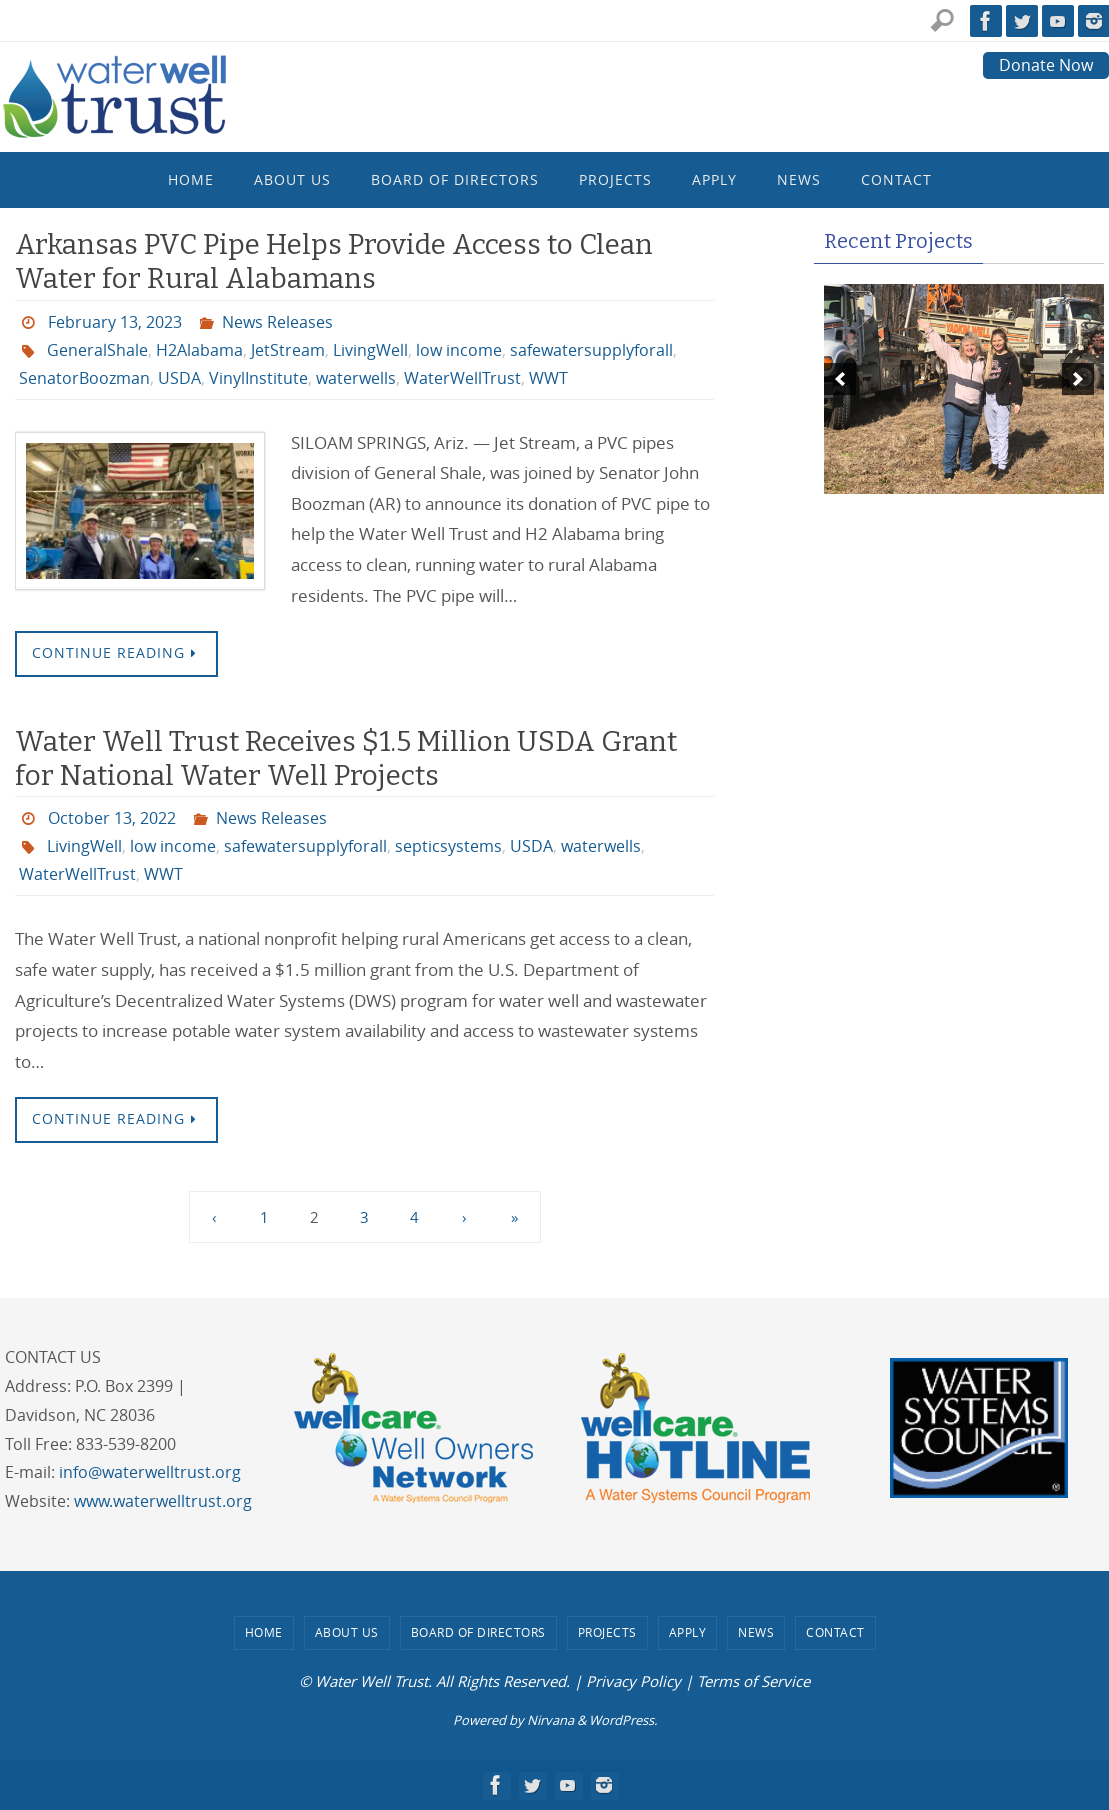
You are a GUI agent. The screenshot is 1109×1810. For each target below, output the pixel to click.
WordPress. (623, 1720)
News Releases (277, 322)
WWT (548, 378)
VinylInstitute (258, 378)
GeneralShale (97, 350)
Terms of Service (753, 1681)
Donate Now (1046, 65)
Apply (688, 1632)
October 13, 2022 (112, 818)
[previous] (840, 379)
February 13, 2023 (115, 322)
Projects (607, 1632)
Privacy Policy (633, 1681)
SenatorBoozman (84, 378)
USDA (179, 378)
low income (459, 350)
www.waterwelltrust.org (163, 1501)
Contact (835, 1632)
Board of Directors (478, 1632)
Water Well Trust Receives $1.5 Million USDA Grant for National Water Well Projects (346, 758)
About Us (347, 1632)
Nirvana (550, 1720)
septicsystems (448, 846)
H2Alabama (199, 350)
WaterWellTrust (462, 378)
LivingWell (370, 350)
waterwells (356, 378)
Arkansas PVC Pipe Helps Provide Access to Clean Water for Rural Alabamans (334, 261)
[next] (1078, 379)
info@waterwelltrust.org (150, 1472)
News (756, 1632)
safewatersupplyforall (591, 350)
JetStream (288, 350)
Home (264, 1632)
